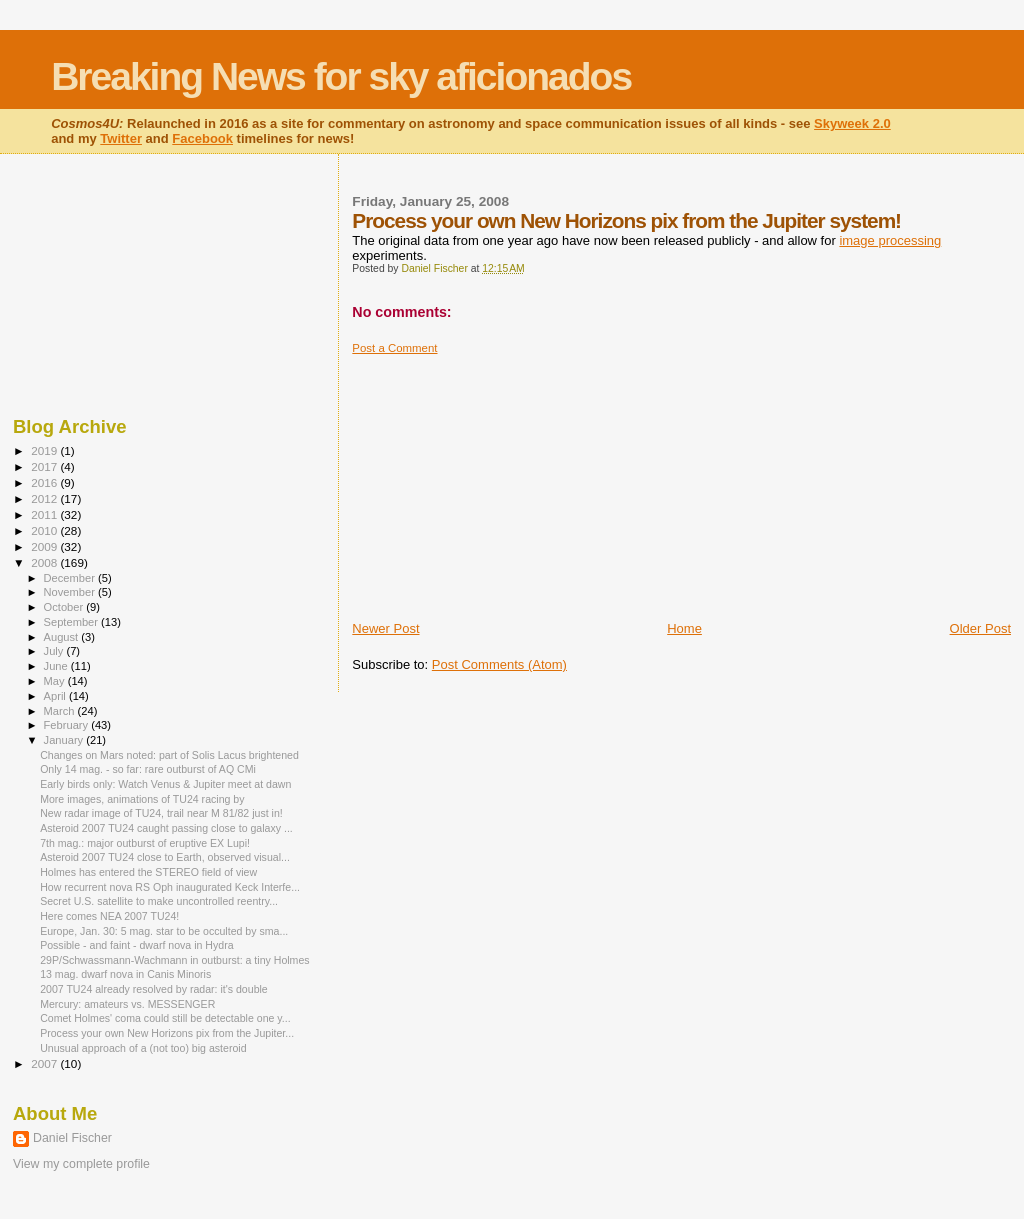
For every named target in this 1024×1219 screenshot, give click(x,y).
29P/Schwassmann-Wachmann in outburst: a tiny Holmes (174, 960)
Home (684, 628)
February (68, 725)
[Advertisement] (502, 480)
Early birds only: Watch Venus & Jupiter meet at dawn (165, 784)
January (65, 740)
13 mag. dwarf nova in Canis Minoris (125, 974)
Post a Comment (394, 348)
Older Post (980, 628)
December (71, 578)
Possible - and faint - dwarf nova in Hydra (136, 945)
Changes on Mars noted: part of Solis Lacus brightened (169, 755)
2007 (45, 1063)
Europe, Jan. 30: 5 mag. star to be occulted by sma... (164, 931)
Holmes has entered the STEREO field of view (148, 872)
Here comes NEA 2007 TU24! (109, 916)
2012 (45, 498)
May (56, 681)
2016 (45, 482)
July (55, 651)
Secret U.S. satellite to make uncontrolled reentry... (159, 901)
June (57, 666)
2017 (45, 466)
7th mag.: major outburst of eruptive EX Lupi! (145, 843)
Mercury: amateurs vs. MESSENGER (127, 1004)
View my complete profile (81, 1164)
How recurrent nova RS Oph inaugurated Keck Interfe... (170, 887)
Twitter (121, 138)
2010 (45, 530)
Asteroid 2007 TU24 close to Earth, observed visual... (165, 857)
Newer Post (385, 628)
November (71, 592)
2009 (45, 546)
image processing (890, 240)
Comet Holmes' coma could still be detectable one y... (165, 1018)
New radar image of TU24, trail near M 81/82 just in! (161, 813)
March (61, 711)
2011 (45, 514)
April (56, 696)
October (65, 607)
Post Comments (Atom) (499, 664)
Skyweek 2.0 (852, 123)
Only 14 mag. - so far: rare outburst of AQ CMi (148, 769)
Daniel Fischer (72, 1138)
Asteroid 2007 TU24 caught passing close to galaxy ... (166, 828)
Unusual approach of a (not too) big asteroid (143, 1048)
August (63, 637)
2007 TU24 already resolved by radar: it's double (154, 989)
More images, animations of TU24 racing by (142, 799)
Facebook (202, 138)
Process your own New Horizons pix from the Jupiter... (167, 1033)
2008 (45, 562)
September (73, 622)
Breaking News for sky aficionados (341, 76)
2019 (45, 450)
